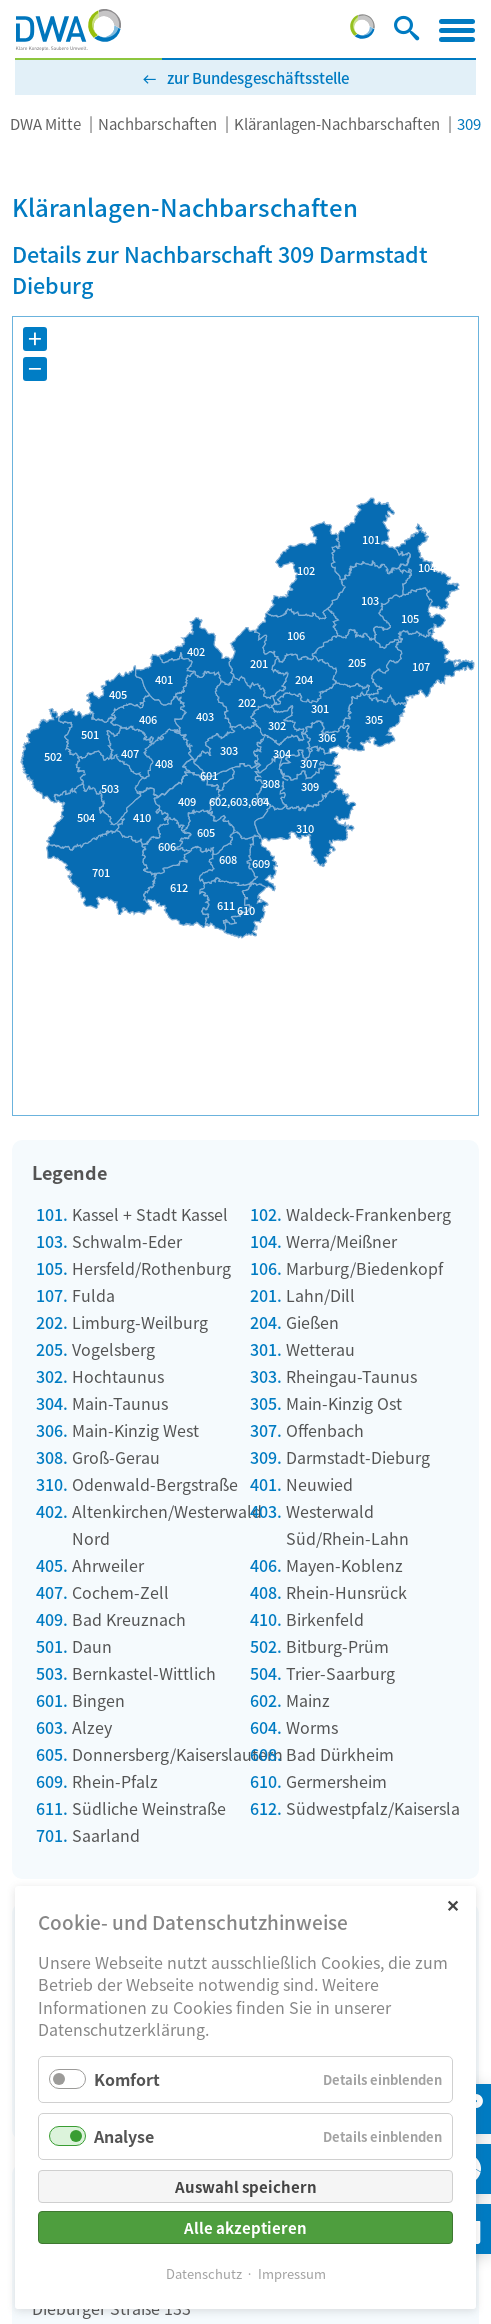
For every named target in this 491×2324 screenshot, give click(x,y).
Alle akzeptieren (245, 2227)
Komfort (127, 2079)
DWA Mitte (45, 123)
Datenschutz (204, 2273)
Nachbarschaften (157, 123)
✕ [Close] (452, 1904)
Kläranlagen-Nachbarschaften (337, 123)
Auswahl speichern (246, 2186)
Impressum (292, 2273)
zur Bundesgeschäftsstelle (258, 77)
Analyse (124, 2136)
